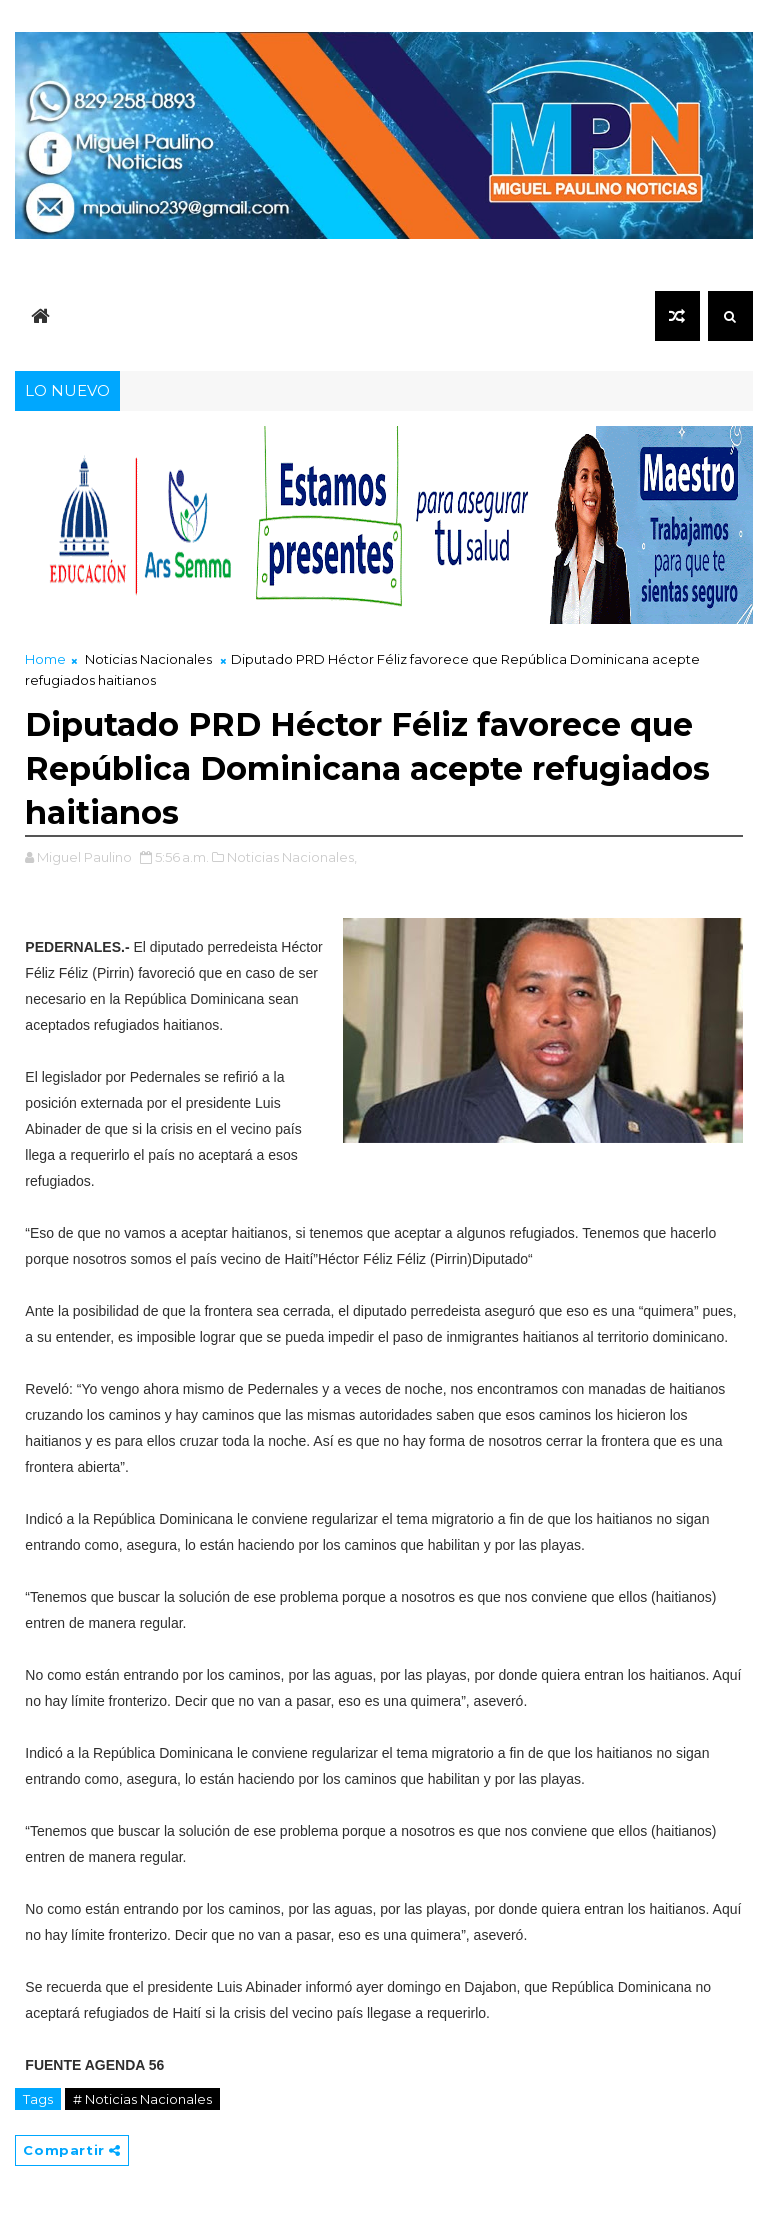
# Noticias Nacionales (142, 2099)
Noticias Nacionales (148, 659)
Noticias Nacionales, (292, 857)
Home (45, 659)
